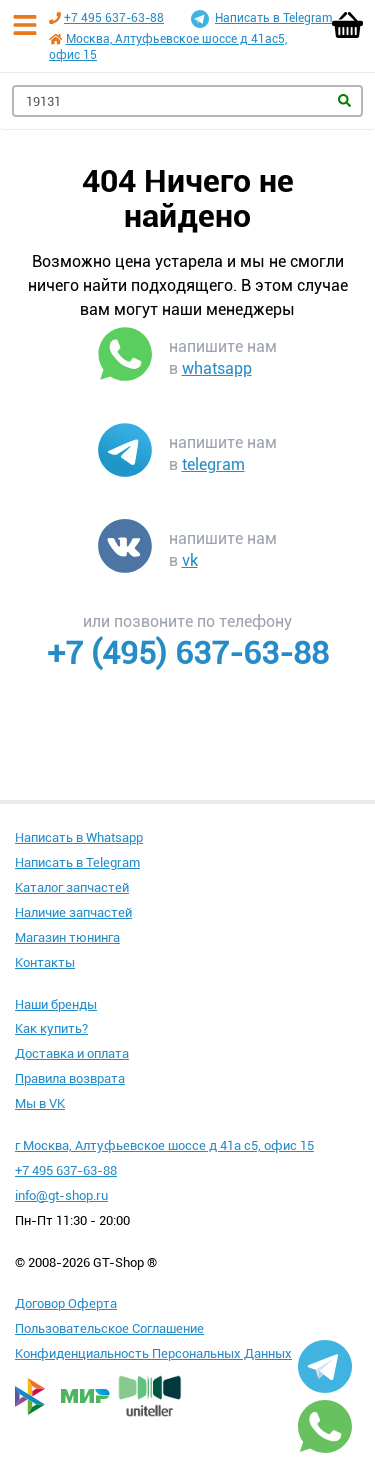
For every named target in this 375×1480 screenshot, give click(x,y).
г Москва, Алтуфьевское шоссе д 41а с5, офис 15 (164, 1145)
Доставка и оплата (72, 1053)
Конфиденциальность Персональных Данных (153, 1353)
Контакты (45, 962)
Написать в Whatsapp (79, 837)
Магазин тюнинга (67, 937)
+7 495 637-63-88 (114, 18)
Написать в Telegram (261, 19)
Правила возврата (70, 1078)
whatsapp (217, 368)
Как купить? (51, 1028)
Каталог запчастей (72, 887)
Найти (344, 100)
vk (190, 560)
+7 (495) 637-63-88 (188, 653)
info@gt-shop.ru (61, 1195)
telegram (213, 464)
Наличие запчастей (73, 912)
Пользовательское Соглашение (109, 1328)
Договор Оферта (66, 1303)
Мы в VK (40, 1103)
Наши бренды (56, 1004)
